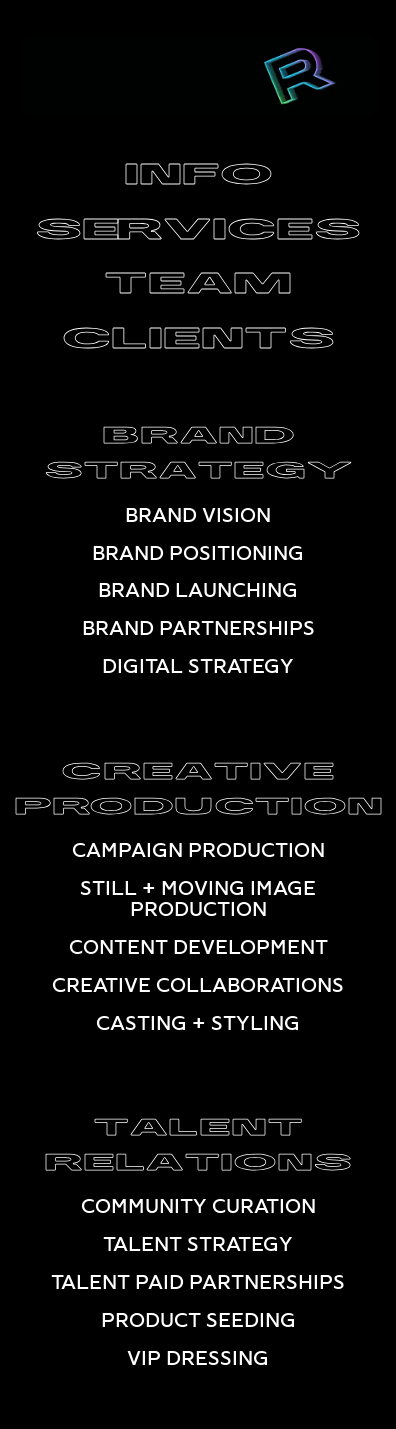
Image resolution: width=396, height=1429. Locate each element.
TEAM (198, 278)
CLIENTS (198, 333)
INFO (198, 170)
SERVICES (198, 224)
